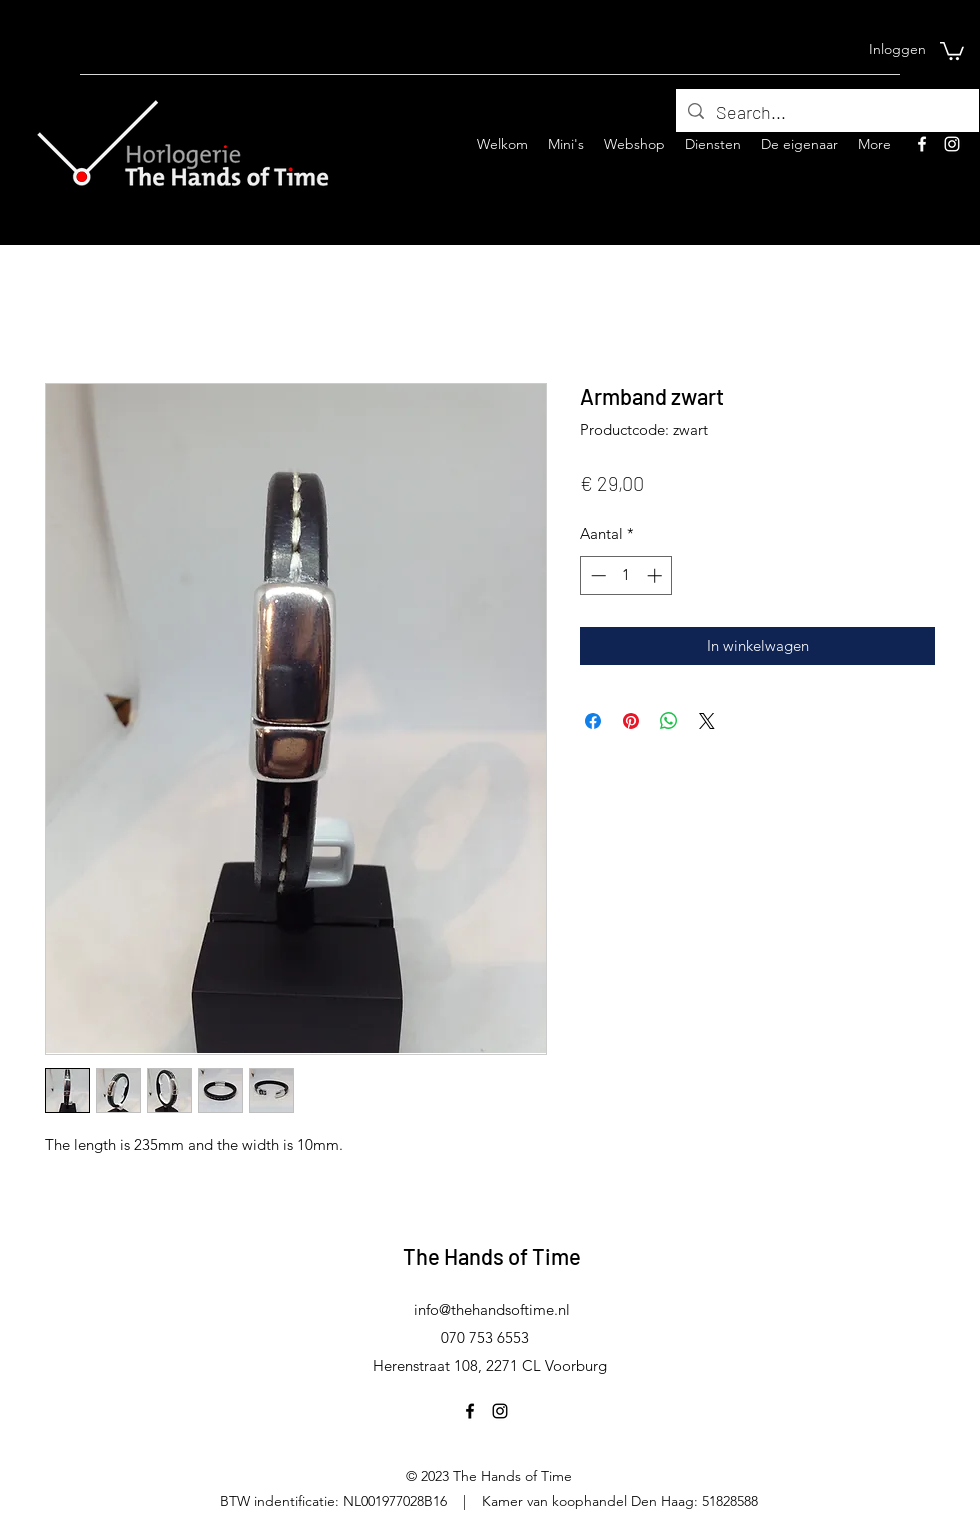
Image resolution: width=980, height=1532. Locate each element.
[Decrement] (596, 575)
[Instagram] (952, 144)
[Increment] (656, 575)
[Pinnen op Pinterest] (631, 721)
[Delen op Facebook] (593, 721)
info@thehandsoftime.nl (492, 1309)
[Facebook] (922, 144)
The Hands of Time (492, 1256)
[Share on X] (707, 721)
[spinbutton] (626, 575)
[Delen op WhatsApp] (669, 721)
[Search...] (826, 113)
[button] (952, 50)
